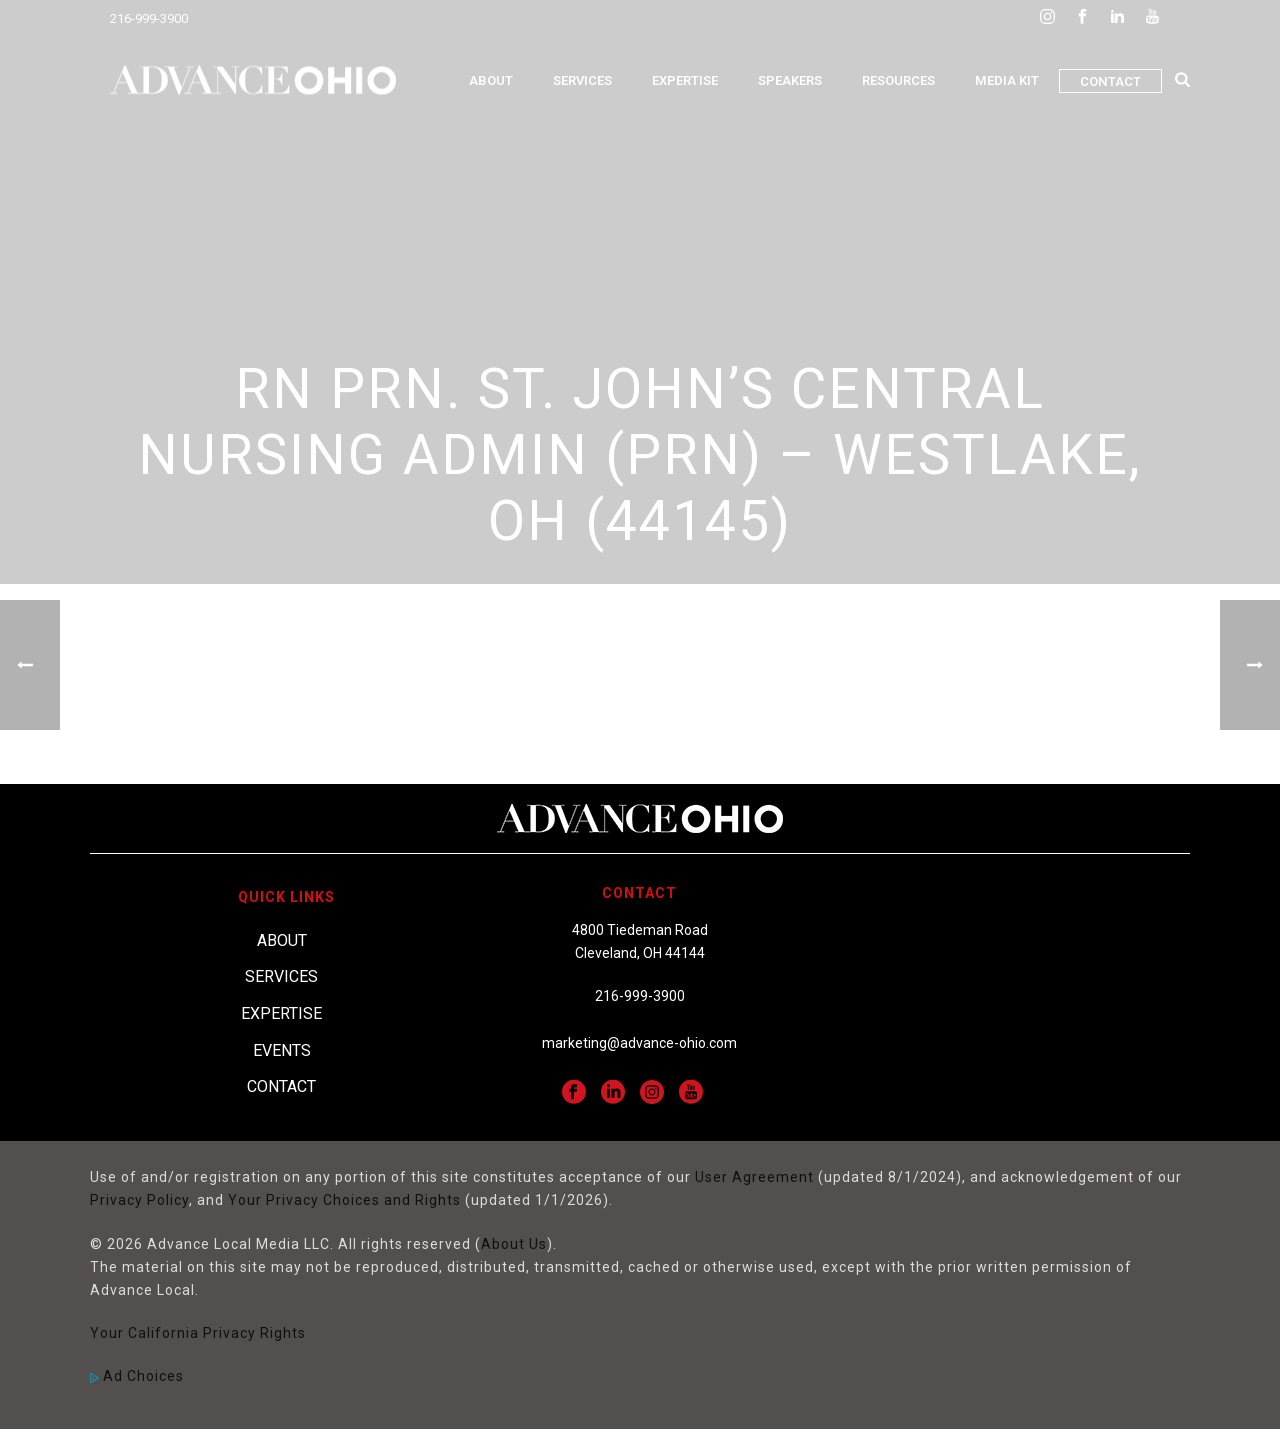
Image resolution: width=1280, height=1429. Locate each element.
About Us (514, 1244)
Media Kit (1007, 80)
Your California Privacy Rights (198, 1333)
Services (582, 80)
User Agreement (754, 1177)
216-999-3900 (149, 18)
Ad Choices (137, 1376)
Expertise (685, 80)
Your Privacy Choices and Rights (344, 1200)
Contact (1110, 81)
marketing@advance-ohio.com (639, 1043)
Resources (898, 80)
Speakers (790, 80)
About (491, 80)
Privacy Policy (139, 1200)
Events (282, 1050)
